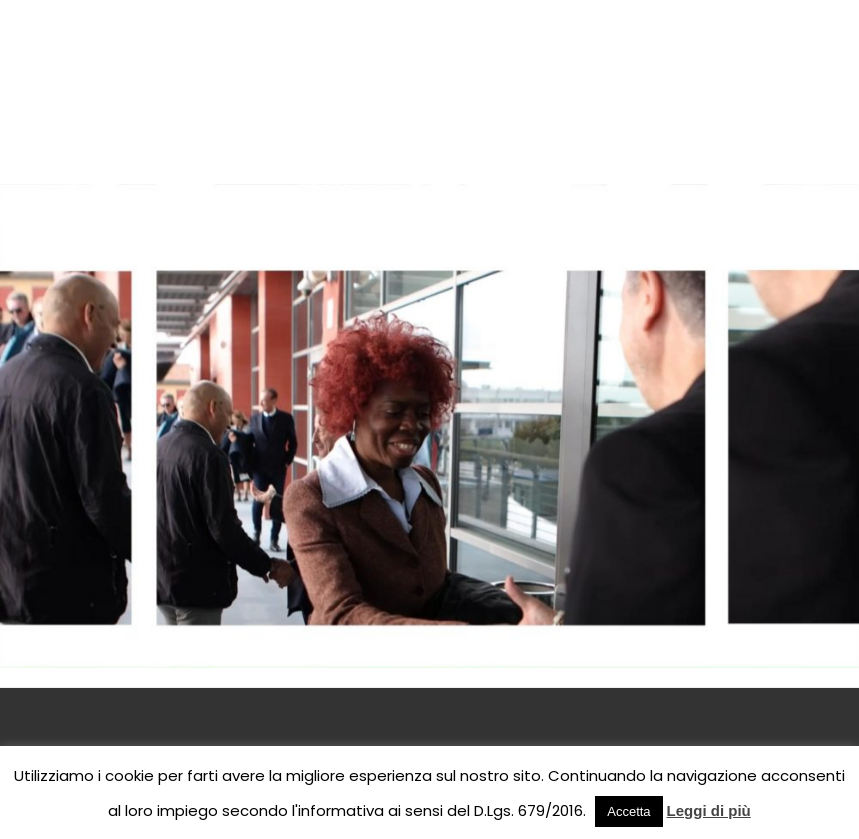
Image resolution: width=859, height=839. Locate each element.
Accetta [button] (628, 811)
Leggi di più (709, 810)
